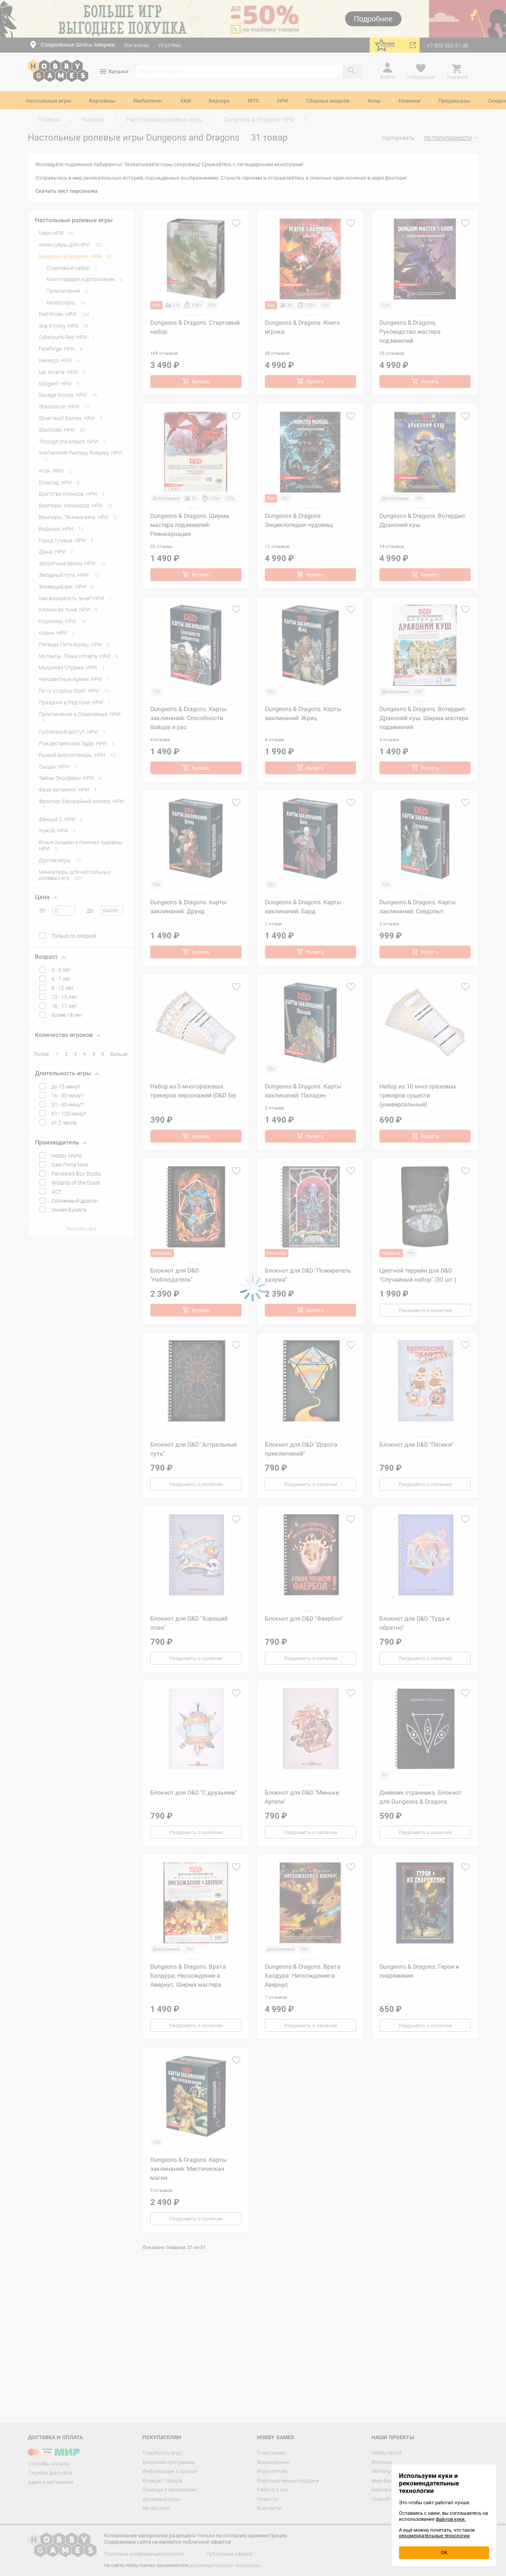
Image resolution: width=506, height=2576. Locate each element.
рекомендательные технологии (434, 2535)
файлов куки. (451, 2519)
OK (444, 2552)
